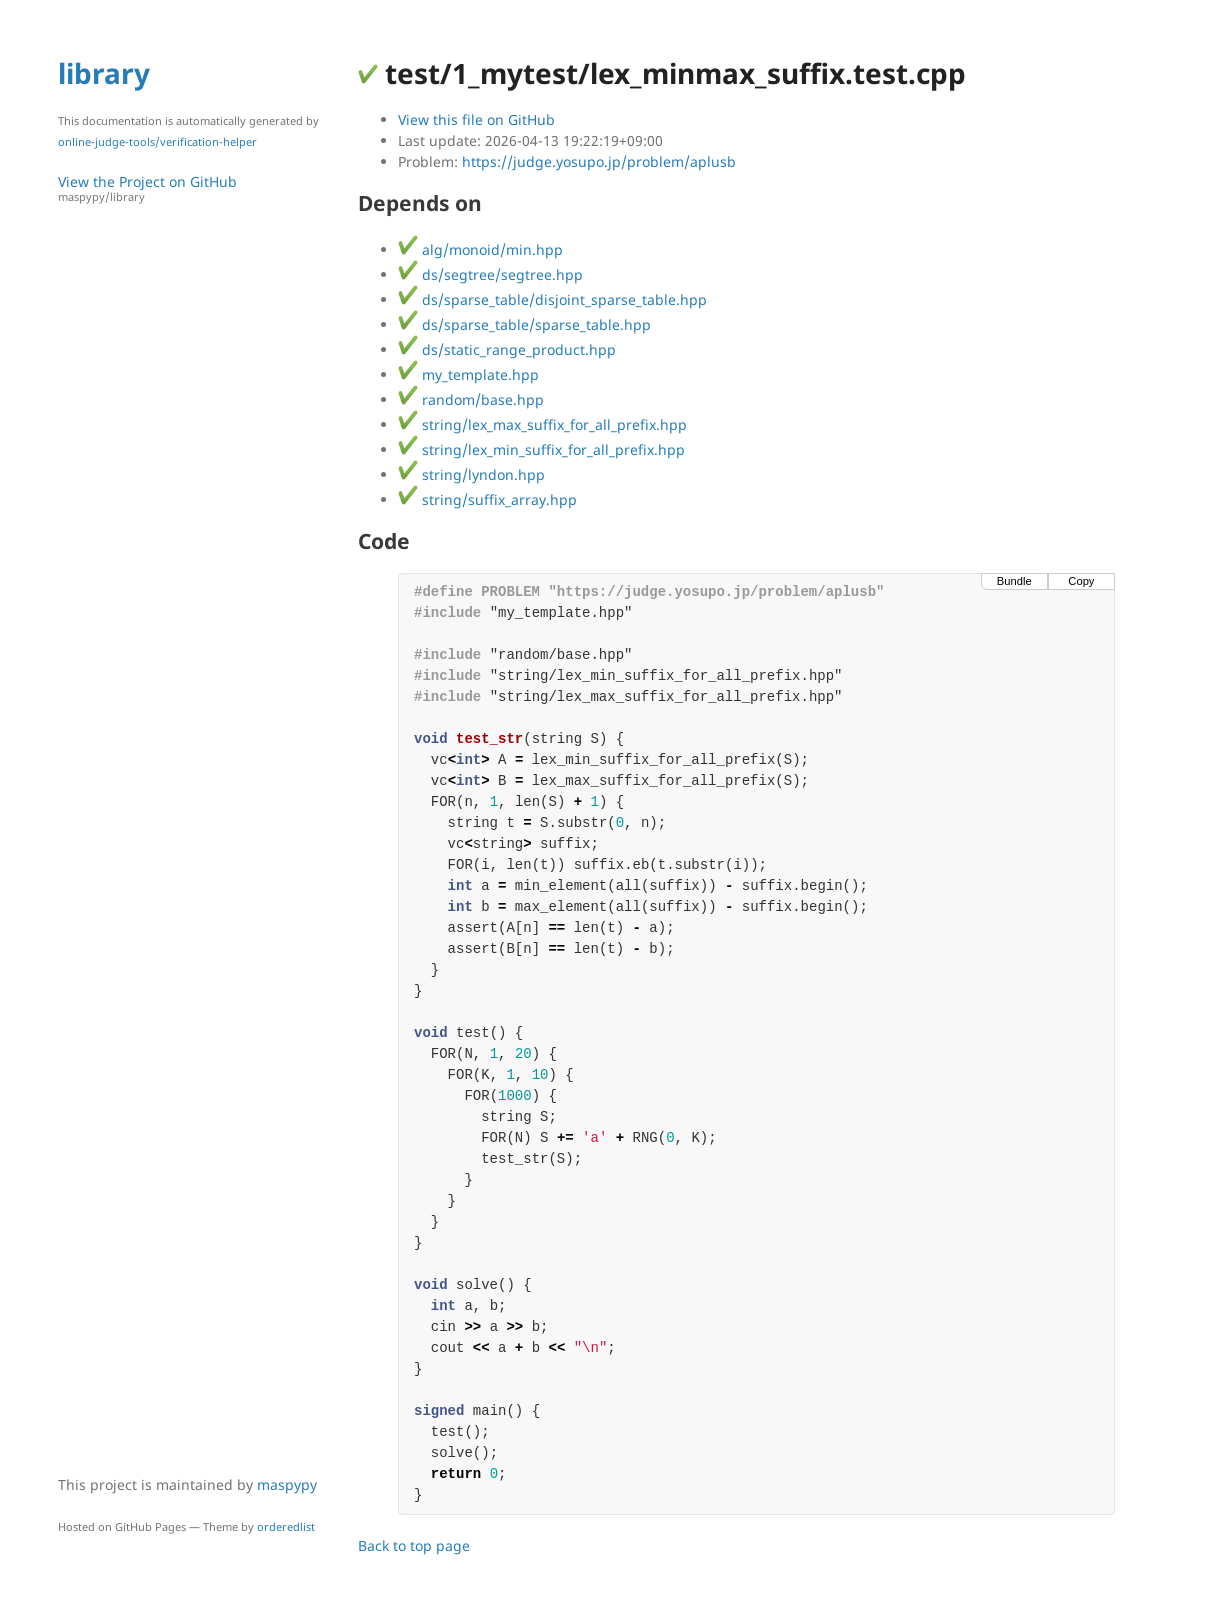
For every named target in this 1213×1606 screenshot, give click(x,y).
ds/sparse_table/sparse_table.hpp (524, 324)
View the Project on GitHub (198, 188)
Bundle (1014, 581)
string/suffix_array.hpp (487, 499)
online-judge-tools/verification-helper (157, 141)
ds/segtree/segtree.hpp (490, 274)
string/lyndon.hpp (471, 474)
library (104, 73)
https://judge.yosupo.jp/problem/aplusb (599, 161)
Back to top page (414, 1545)
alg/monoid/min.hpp (480, 249)
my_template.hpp (468, 374)
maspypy (287, 1484)
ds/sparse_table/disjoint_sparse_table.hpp (552, 299)
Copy (1081, 581)
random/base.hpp (471, 399)
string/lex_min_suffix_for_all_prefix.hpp (541, 449)
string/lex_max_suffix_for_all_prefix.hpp (542, 424)
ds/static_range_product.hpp (507, 349)
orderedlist (286, 1526)
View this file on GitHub (476, 119)
